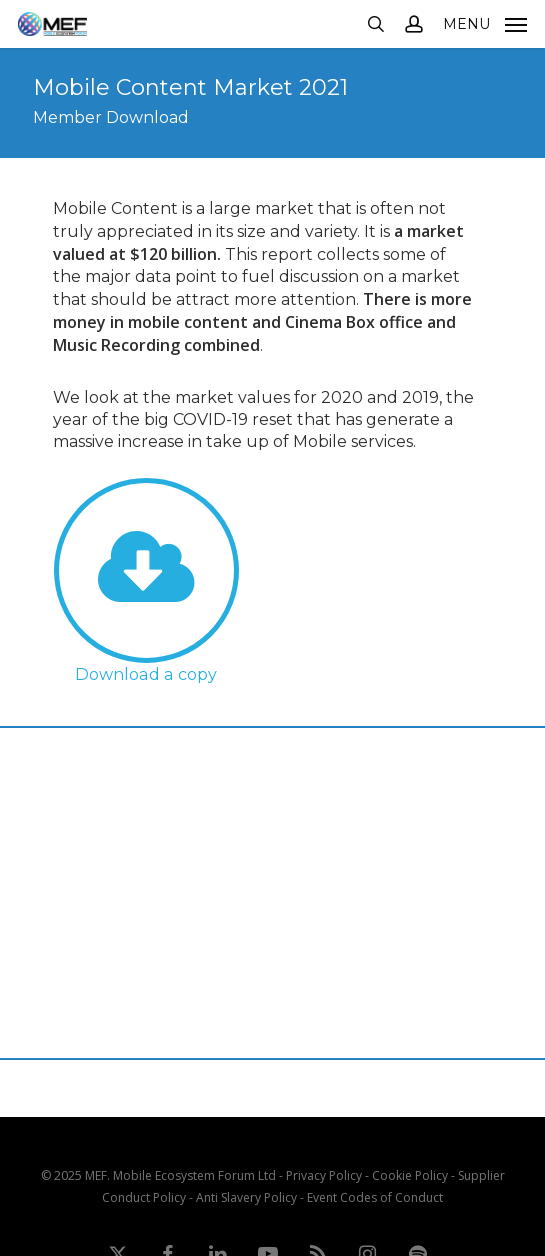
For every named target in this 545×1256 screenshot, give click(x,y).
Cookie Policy (410, 1175)
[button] (485, 22)
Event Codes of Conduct (375, 1197)
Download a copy (146, 674)
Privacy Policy (324, 1175)
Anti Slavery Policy (246, 1197)
